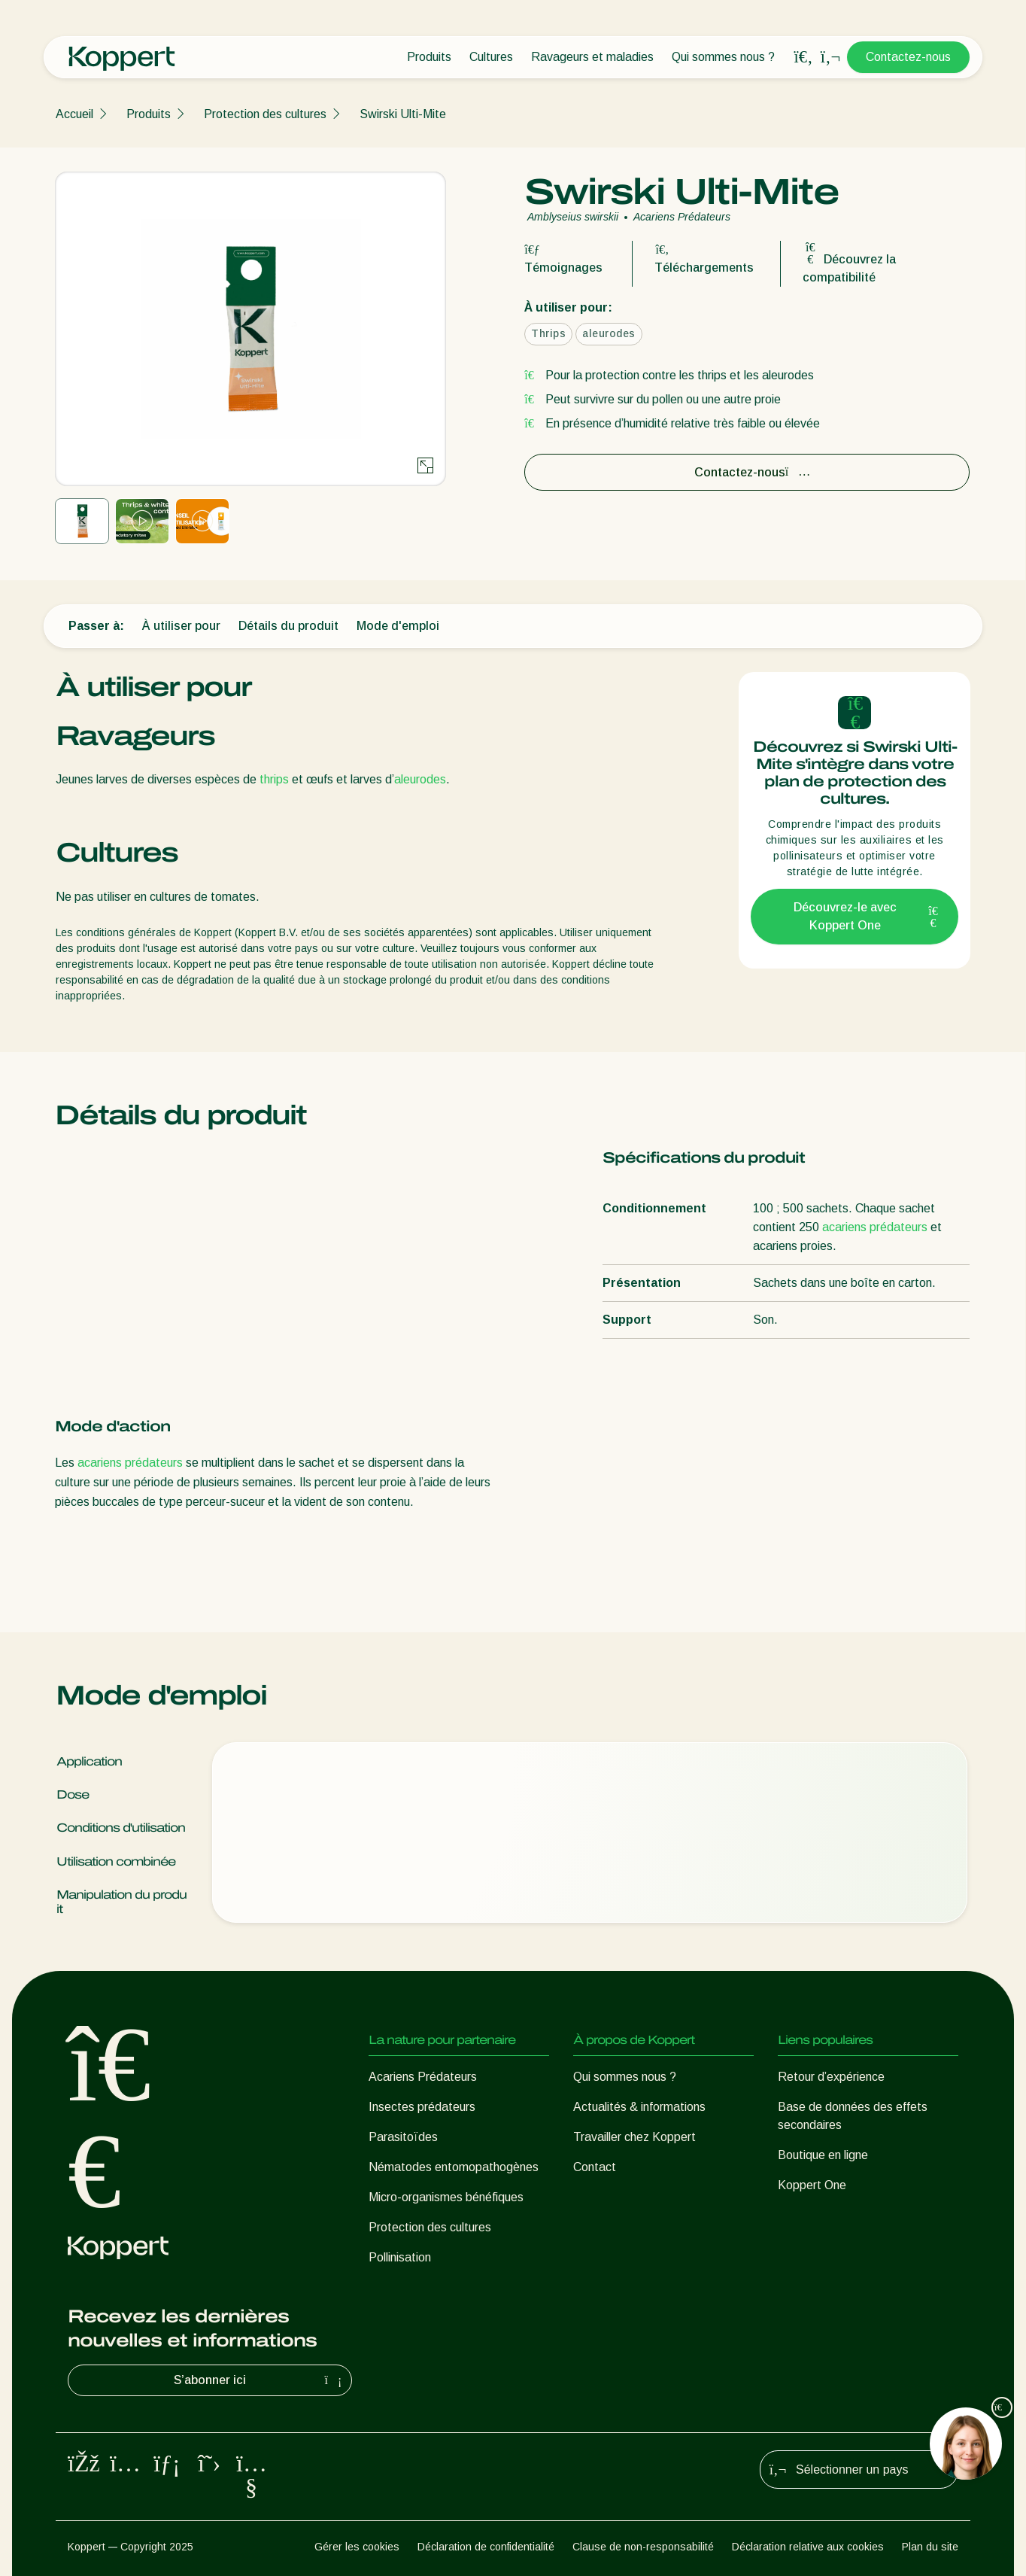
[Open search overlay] (803, 57)
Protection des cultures (265, 114)
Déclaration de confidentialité (485, 2547)
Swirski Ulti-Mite (403, 114)
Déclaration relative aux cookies (808, 2547)
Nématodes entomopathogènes (454, 2167)
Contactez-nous (908, 56)
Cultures (491, 56)
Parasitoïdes (403, 2136)
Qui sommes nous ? (723, 56)
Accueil (74, 114)
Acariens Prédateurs (423, 2076)
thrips (274, 779)
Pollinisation (400, 2257)
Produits (429, 56)
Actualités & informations (639, 2106)
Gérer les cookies (356, 2547)
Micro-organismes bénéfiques (446, 2197)
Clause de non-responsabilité (643, 2547)
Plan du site (930, 2547)
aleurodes (420, 779)
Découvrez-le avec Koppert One (866, 916)
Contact (594, 2167)
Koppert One (812, 2185)
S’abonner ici (259, 2380)
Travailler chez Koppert (634, 2136)
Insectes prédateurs (422, 2106)
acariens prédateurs (130, 1462)
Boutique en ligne (823, 2155)
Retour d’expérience (831, 2076)
